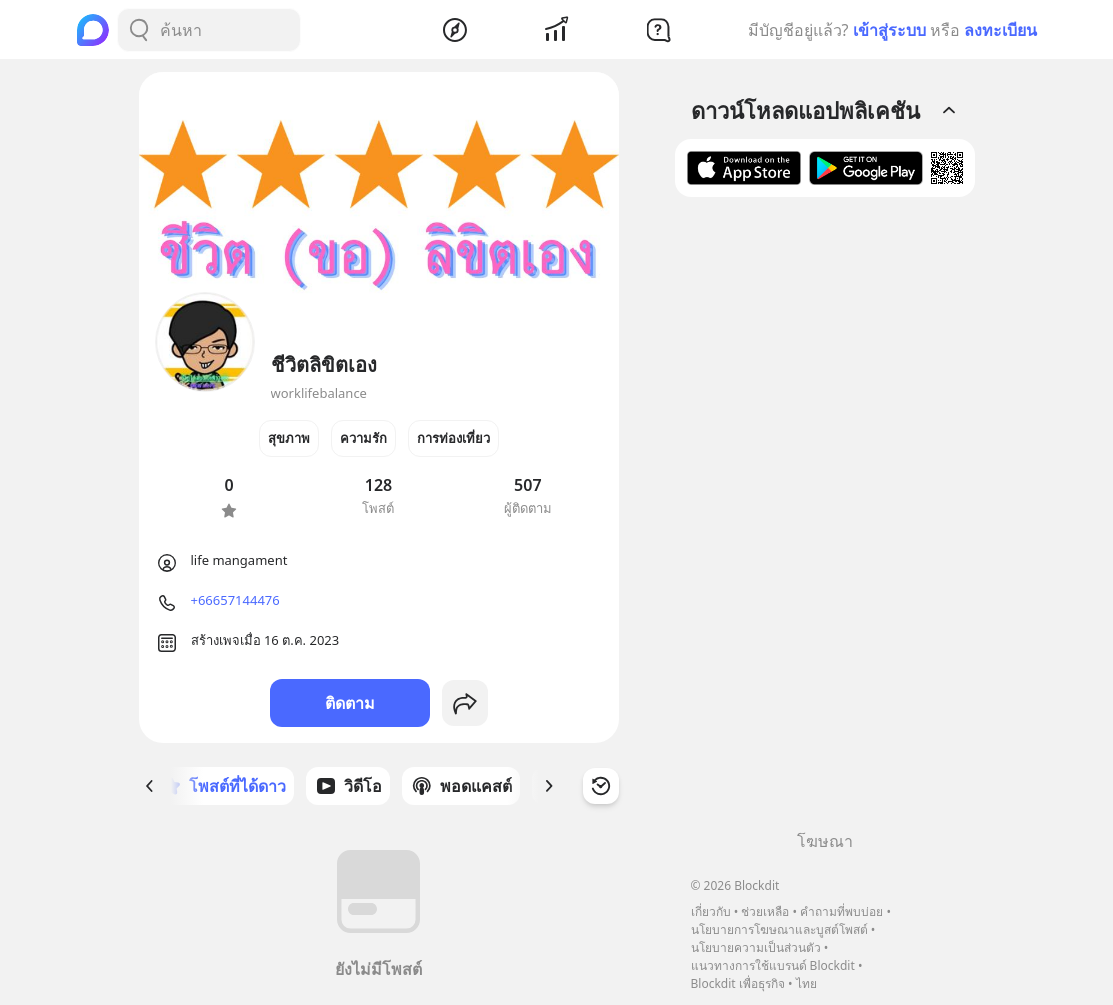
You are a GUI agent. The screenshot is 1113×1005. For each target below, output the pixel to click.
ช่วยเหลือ (765, 911)
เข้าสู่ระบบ (889, 30)
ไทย (806, 983)
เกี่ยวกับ (711, 911)
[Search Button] (139, 30)
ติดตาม (350, 703)
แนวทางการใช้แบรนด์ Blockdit (773, 965)
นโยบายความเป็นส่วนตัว (756, 947)
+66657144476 (235, 600)
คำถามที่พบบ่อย (841, 911)
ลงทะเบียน (1000, 30)
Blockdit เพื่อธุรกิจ (738, 983)
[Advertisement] (825, 521)
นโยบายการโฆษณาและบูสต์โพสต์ (779, 929)
